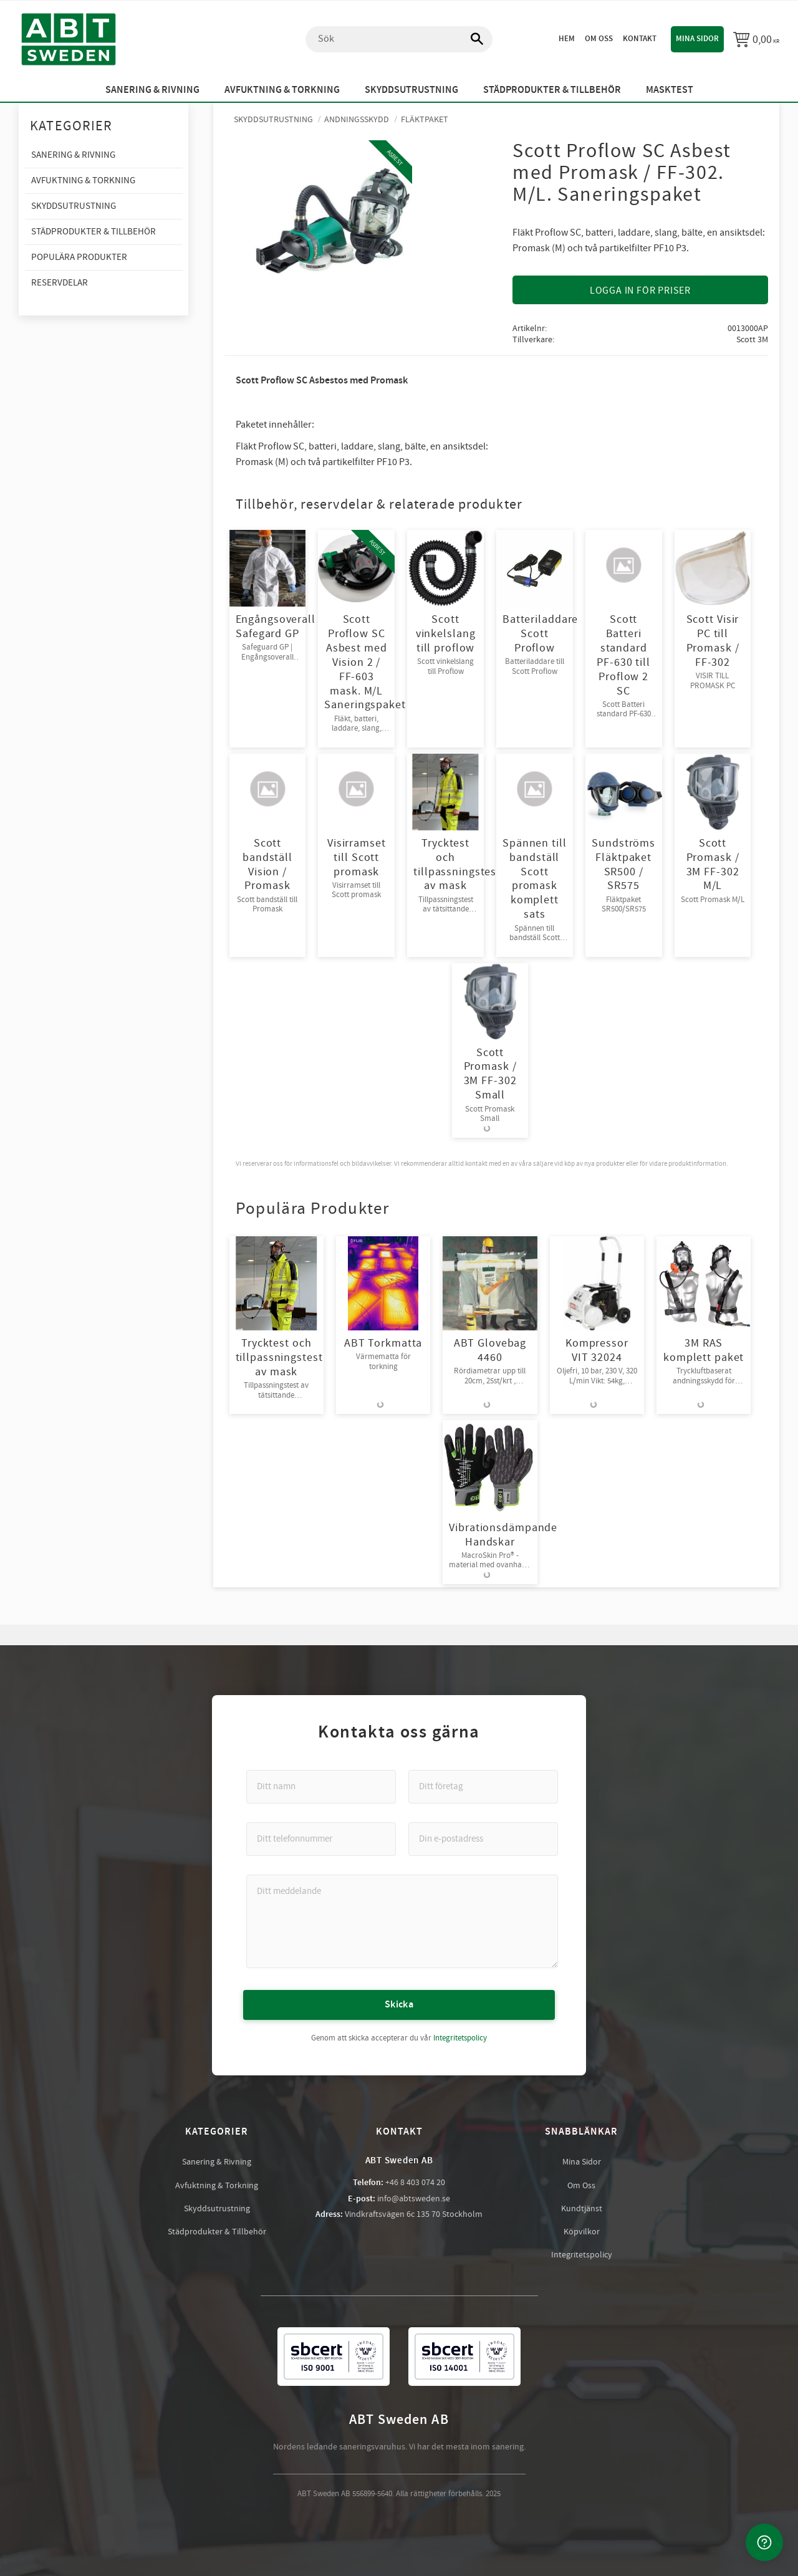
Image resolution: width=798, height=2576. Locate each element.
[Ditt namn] (321, 1786)
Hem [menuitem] (567, 38)
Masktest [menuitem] (669, 90)
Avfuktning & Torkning (216, 2185)
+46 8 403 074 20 (415, 2182)
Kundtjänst (581, 2208)
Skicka (399, 2004)
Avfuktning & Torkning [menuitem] (282, 90)
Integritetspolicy (460, 2037)
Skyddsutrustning (217, 2208)
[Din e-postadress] (483, 1838)
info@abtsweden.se (413, 2198)
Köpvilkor (582, 2231)
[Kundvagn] (756, 39)
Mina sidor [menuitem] (697, 38)
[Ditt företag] (483, 1786)
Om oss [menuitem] (599, 38)
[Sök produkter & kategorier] (399, 39)
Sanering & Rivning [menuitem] (152, 90)
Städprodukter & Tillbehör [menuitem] (552, 90)
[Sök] (470, 39)
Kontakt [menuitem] (639, 38)
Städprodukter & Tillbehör (217, 2231)
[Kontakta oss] (764, 2542)
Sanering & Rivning (216, 2161)
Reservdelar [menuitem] (59, 283)
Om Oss (581, 2185)
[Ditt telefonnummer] (321, 1838)
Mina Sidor (581, 2161)
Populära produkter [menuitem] (79, 257)
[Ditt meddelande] (402, 1921)
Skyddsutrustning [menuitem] (411, 90)
